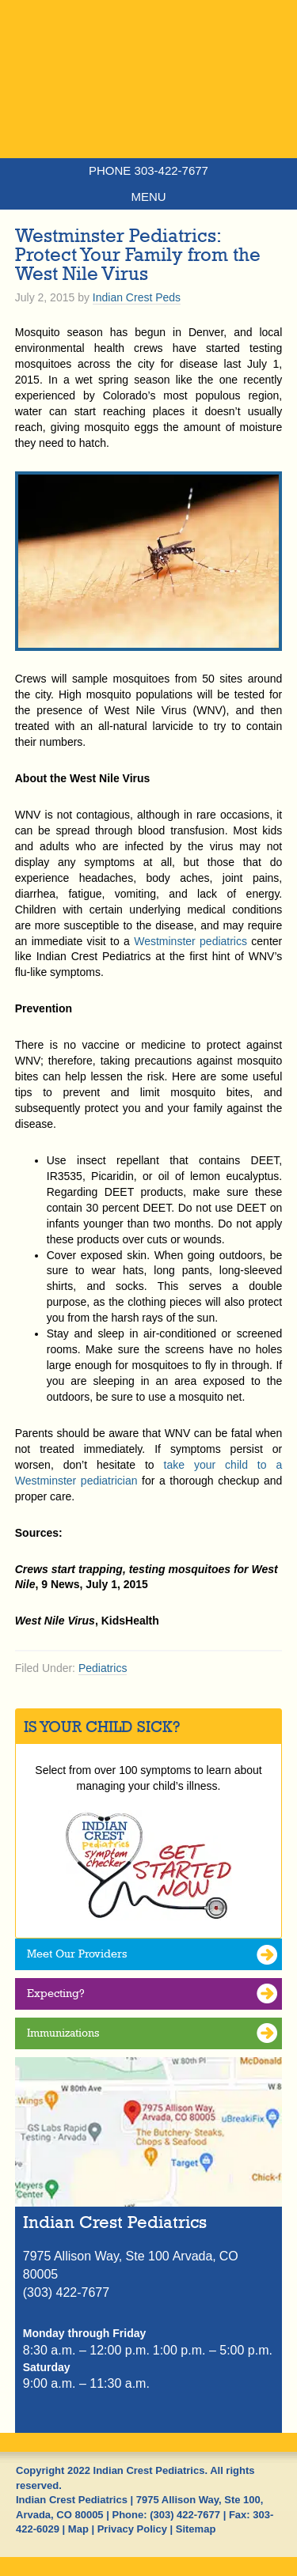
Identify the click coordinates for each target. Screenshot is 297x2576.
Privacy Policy (132, 2529)
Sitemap (196, 2529)
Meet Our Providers (77, 1953)
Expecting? (56, 1993)
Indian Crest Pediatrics (148, 106)
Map (78, 2529)
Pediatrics (102, 1668)
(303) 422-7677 (185, 2515)
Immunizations (63, 2032)
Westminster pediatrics (190, 941)
